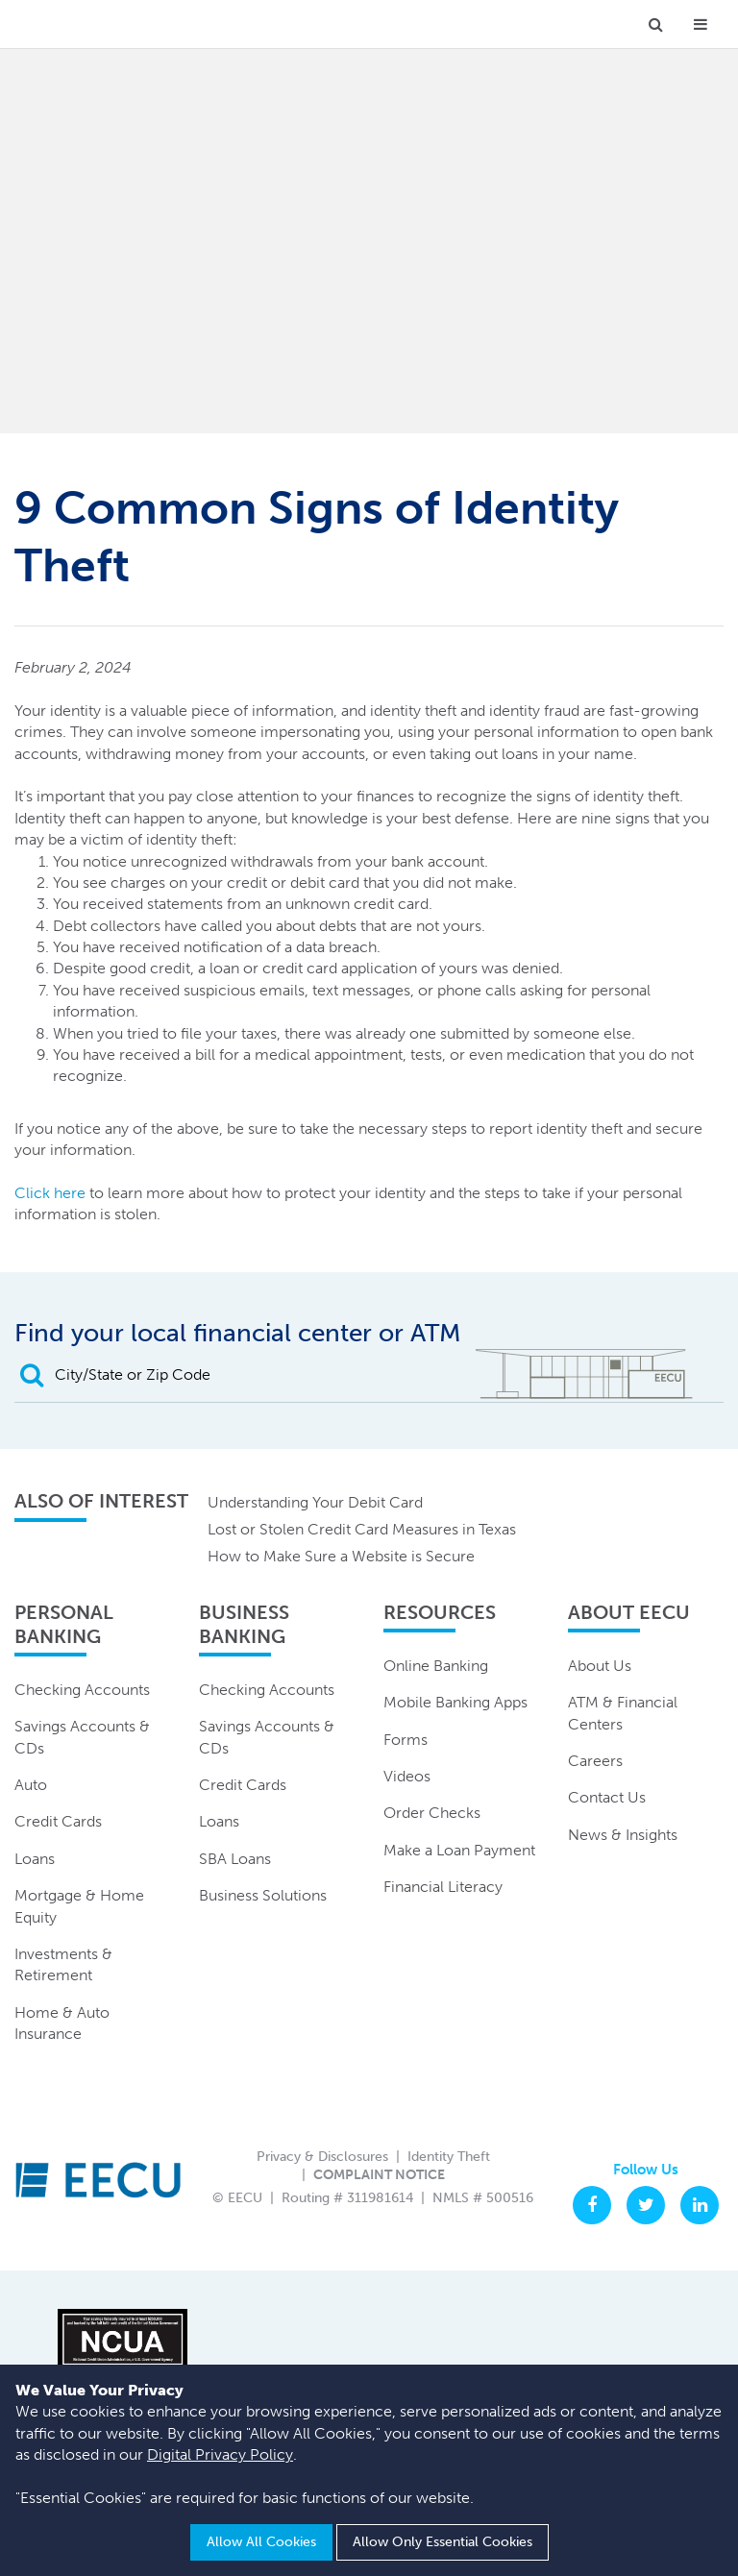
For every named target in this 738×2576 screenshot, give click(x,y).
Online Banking (435, 1665)
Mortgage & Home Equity (79, 1906)
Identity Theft (448, 2156)
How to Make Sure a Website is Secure (341, 1556)
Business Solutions (263, 1895)
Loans (34, 1859)
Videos (406, 1776)
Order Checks (431, 1812)
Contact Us (607, 1797)
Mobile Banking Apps (455, 1702)
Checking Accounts (82, 1690)
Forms (405, 1739)
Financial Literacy (443, 1886)
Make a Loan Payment (459, 1850)
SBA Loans (235, 1859)
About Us (599, 1665)
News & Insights (622, 1835)
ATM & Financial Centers (622, 1712)
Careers (595, 1761)
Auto (30, 1785)
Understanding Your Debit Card (315, 1502)
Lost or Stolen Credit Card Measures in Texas (362, 1529)
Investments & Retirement (63, 1964)
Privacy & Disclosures (322, 2156)
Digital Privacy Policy (220, 2454)
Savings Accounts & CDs (82, 1736)
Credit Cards (58, 1821)
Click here (50, 1193)
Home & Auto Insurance (62, 2023)
